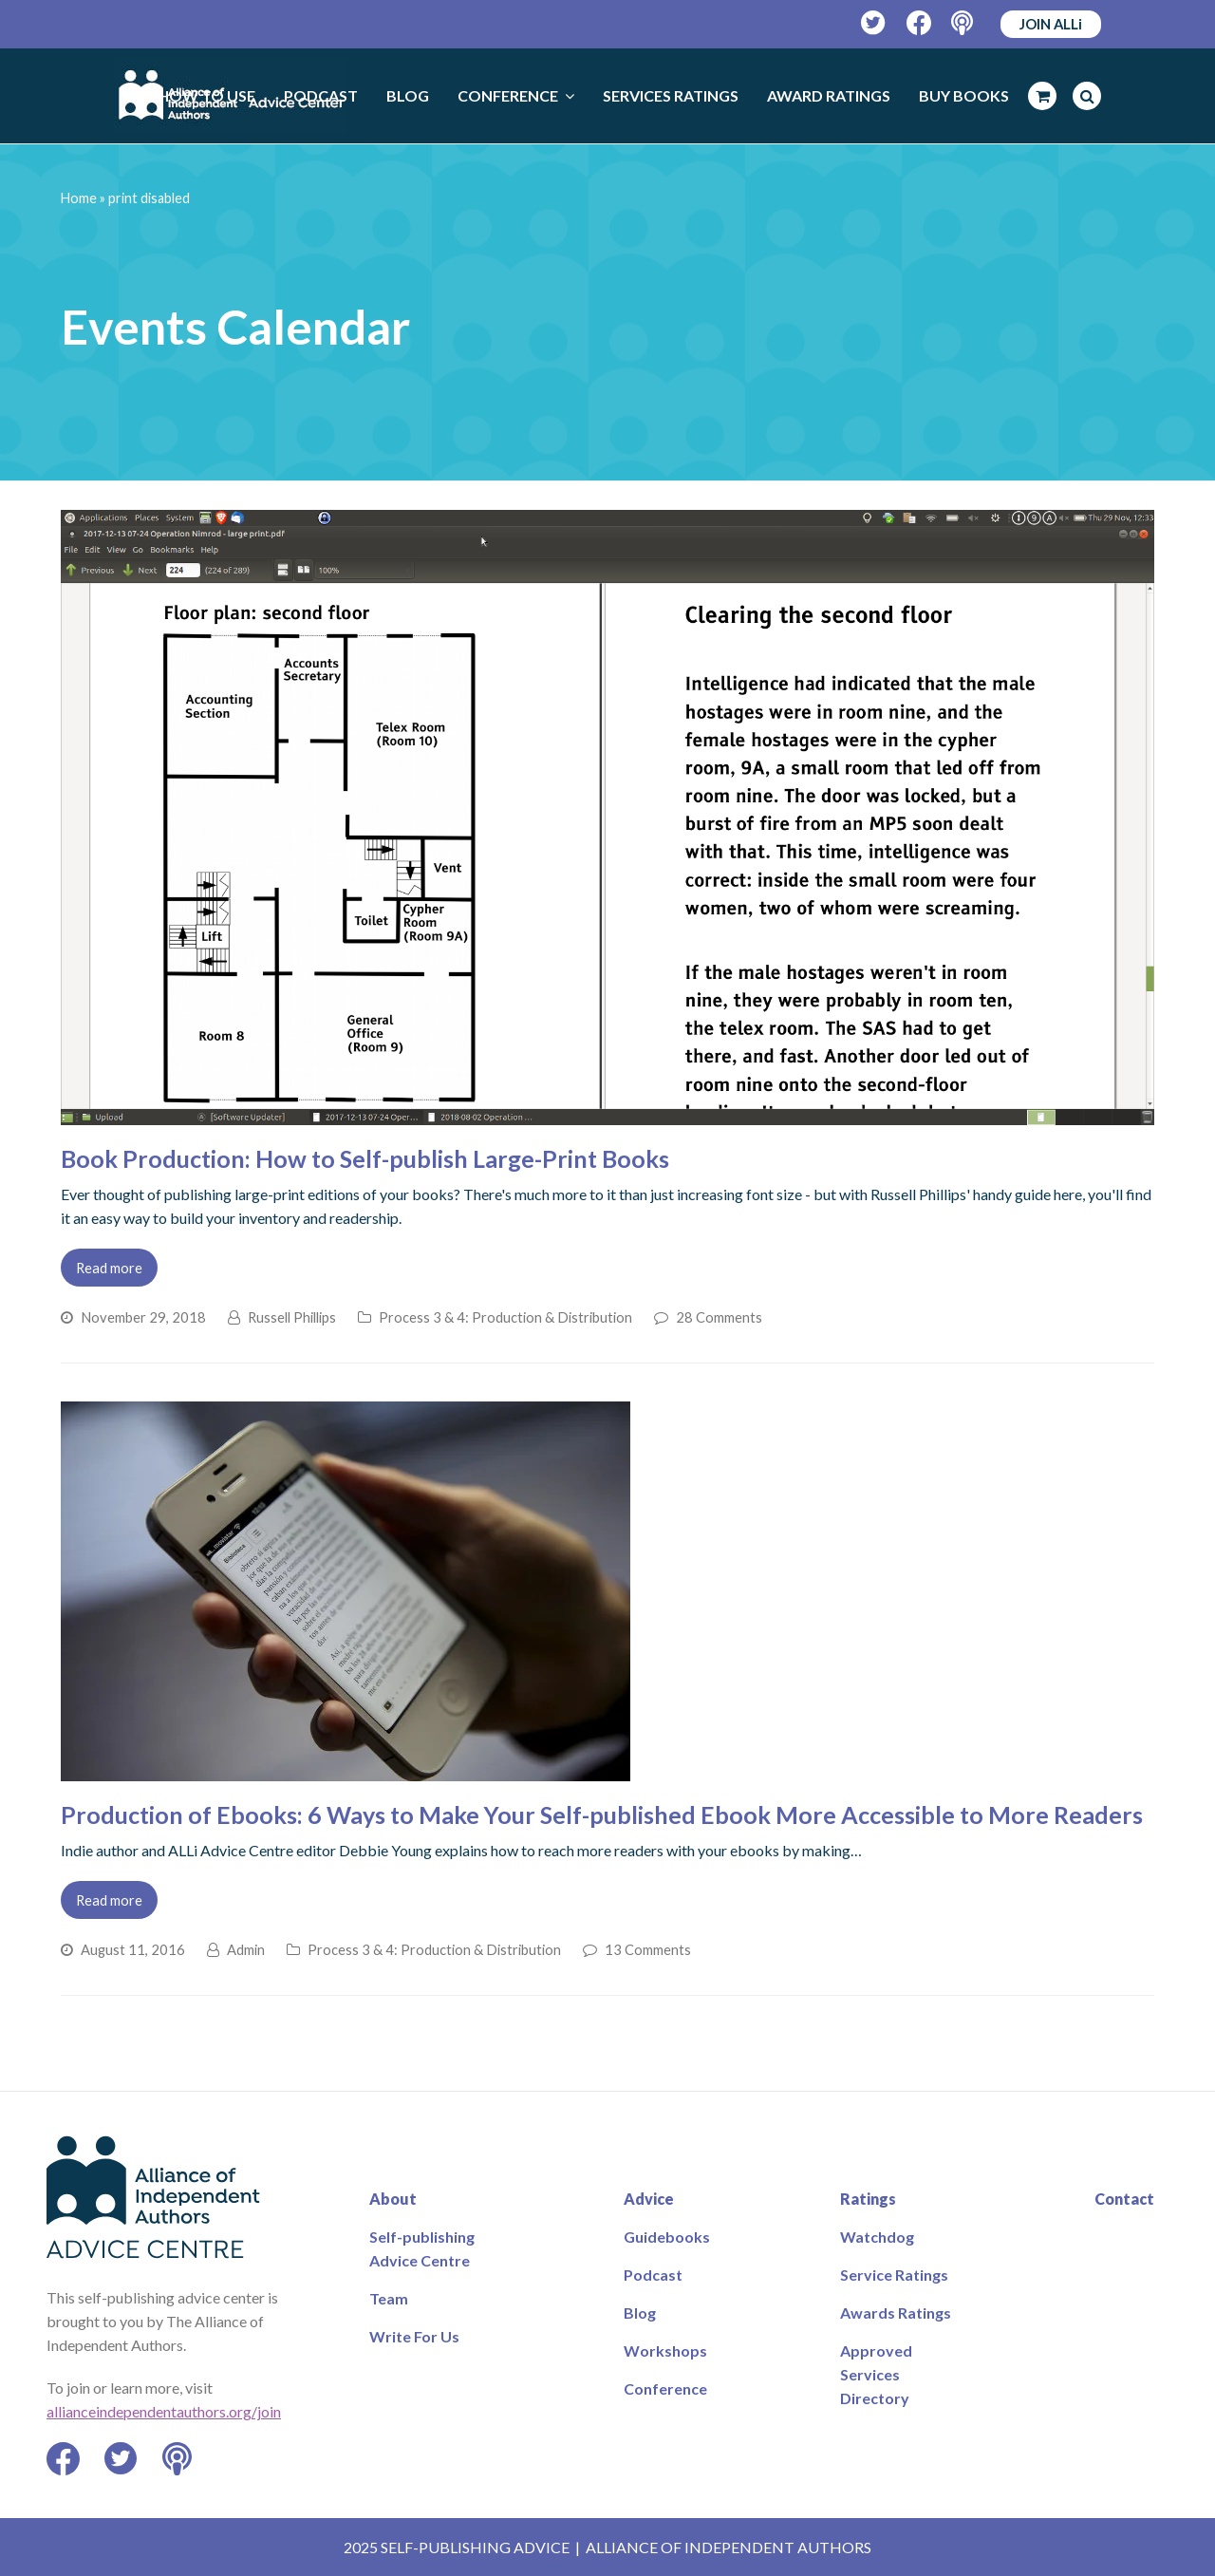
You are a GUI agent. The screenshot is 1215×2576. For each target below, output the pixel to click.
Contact (1124, 2199)
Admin (246, 1949)
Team (388, 2298)
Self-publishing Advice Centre (422, 2248)
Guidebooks (667, 2237)
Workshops (665, 2350)
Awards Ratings (895, 2312)
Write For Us (414, 2336)
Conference (665, 2388)
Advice (649, 2199)
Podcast (653, 2275)
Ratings (868, 2199)
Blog (640, 2312)
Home (79, 198)
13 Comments (648, 1949)
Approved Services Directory (876, 2374)
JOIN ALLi (1050, 23)
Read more (109, 1267)
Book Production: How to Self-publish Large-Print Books (365, 1158)
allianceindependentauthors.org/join (164, 2411)
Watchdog (877, 2237)
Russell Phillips (292, 1317)
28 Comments (719, 1317)
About (393, 2199)
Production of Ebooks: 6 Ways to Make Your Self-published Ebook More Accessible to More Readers (602, 1814)
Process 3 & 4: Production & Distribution (505, 1317)
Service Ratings (894, 2275)
